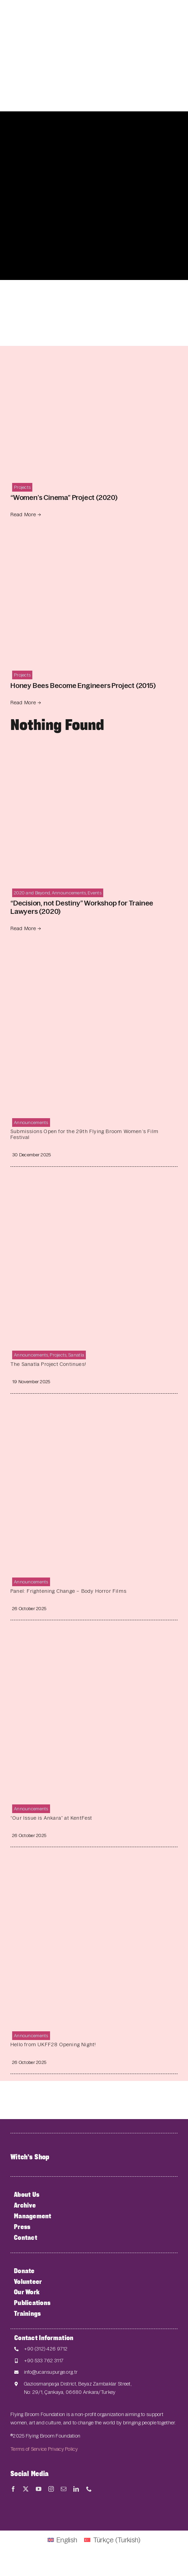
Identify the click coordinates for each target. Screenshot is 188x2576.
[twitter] (25, 2489)
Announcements (69, 892)
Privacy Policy (63, 2449)
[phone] (89, 2489)
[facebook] (13, 2489)
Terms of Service (28, 2449)
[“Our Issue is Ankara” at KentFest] (94, 1639)
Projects (22, 487)
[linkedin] (76, 2489)
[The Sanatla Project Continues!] (94, 1186)
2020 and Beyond (32, 892)
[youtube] (38, 2489)
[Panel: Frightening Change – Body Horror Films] (94, 1413)
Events (94, 892)
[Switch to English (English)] (62, 2539)
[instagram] (51, 2489)
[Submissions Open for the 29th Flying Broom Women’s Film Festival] (94, 953)
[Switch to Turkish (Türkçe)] (112, 2539)
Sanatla (76, 1355)
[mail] (63, 2489)
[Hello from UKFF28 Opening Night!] (94, 1866)
